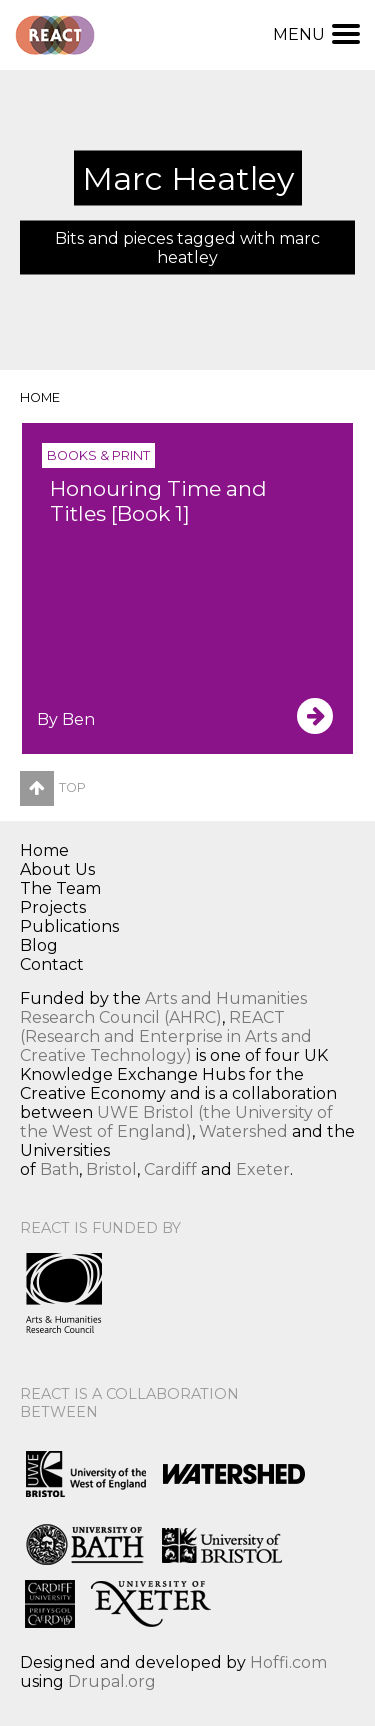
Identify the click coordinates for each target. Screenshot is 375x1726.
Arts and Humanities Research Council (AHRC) (163, 1008)
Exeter (263, 1169)
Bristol (111, 1169)
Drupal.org (112, 1681)
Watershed (243, 1131)
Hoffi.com (288, 1662)
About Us (57, 869)
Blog (39, 945)
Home (40, 397)
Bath (59, 1169)
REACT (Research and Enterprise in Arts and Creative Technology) (166, 1036)
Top (53, 787)
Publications (69, 926)
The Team (60, 888)
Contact (52, 964)
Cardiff (170, 1169)
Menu (316, 34)
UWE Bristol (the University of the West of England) (176, 1122)
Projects (53, 907)
